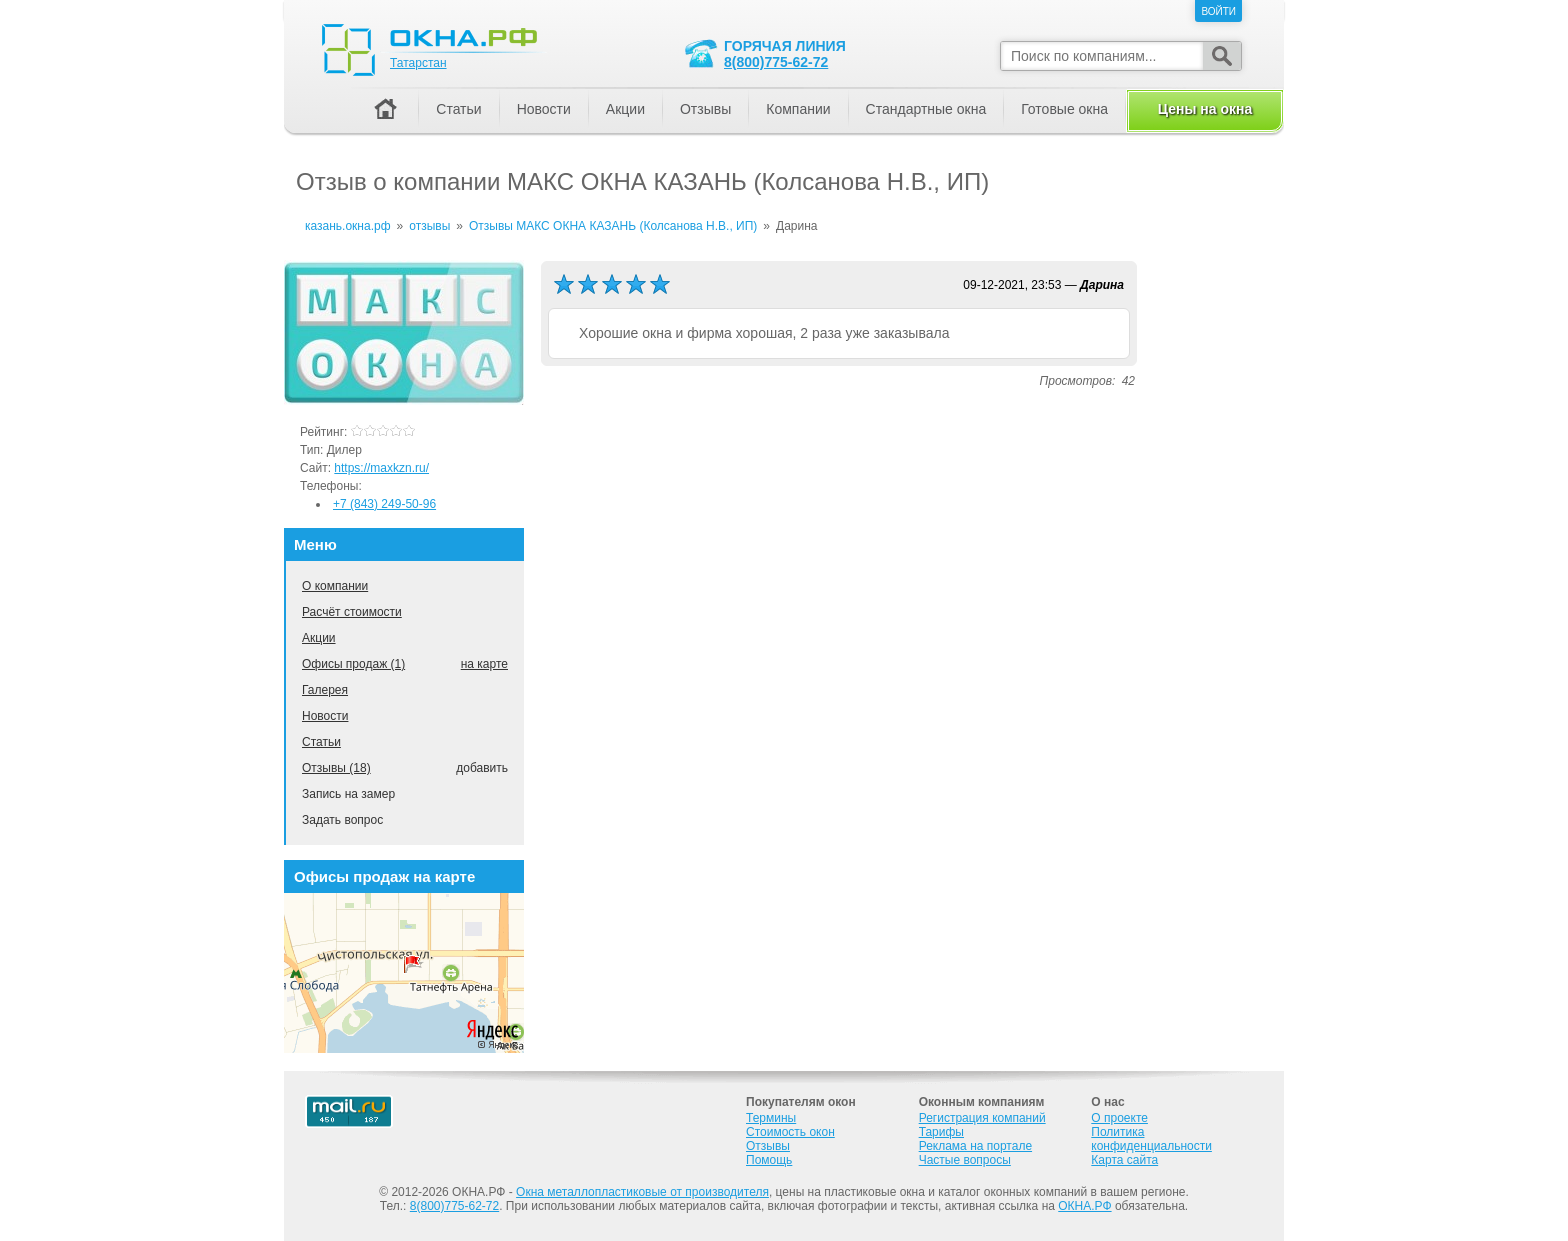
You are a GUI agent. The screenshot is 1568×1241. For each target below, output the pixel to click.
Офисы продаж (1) (353, 664)
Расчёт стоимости (352, 612)
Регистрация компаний (982, 1118)
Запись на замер (348, 794)
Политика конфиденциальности (1151, 1139)
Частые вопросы (965, 1160)
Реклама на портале (975, 1146)
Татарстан (418, 63)
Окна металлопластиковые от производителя (642, 1192)
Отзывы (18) (336, 768)
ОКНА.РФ (1084, 1206)
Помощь (769, 1160)
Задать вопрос (342, 820)
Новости (325, 716)
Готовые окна (1064, 109)
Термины (771, 1118)
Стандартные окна (926, 109)
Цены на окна (1205, 109)
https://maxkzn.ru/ (381, 468)
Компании (798, 109)
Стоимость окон (790, 1132)
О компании (335, 586)
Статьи (321, 742)
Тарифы (941, 1132)
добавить (482, 768)
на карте (484, 664)
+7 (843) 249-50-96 (384, 504)
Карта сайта (1124, 1160)
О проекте (1119, 1118)
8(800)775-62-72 (776, 62)
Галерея (325, 690)
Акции (319, 638)
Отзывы (705, 109)
